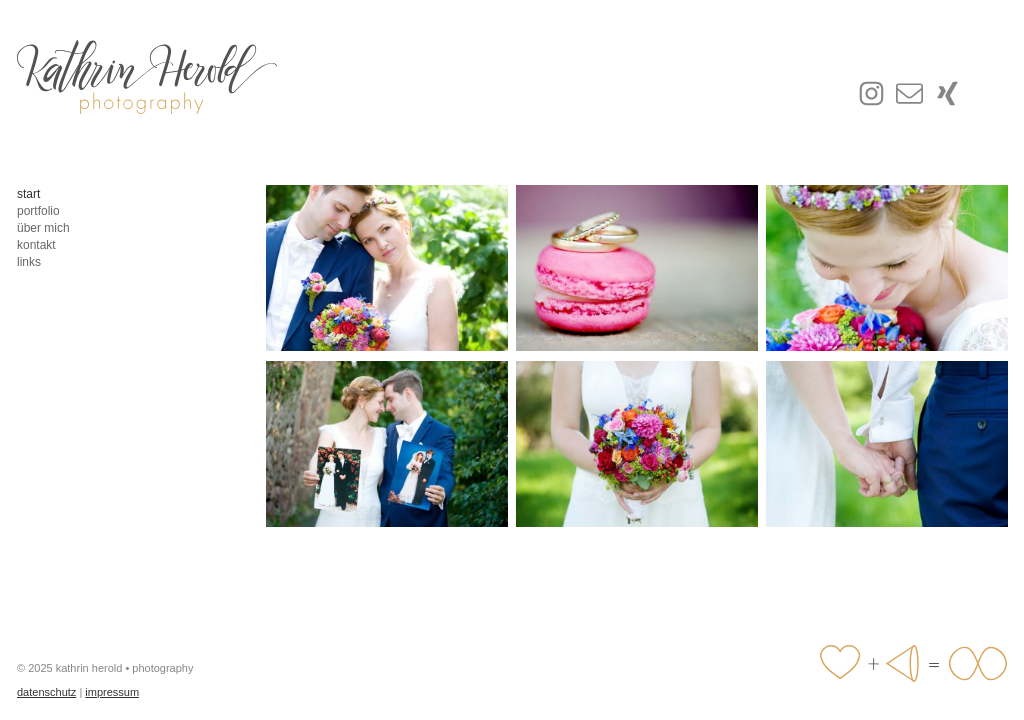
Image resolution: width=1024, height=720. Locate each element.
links (29, 262)
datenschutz (46, 692)
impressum (112, 692)
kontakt (36, 245)
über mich (43, 228)
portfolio (38, 211)
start (28, 194)
